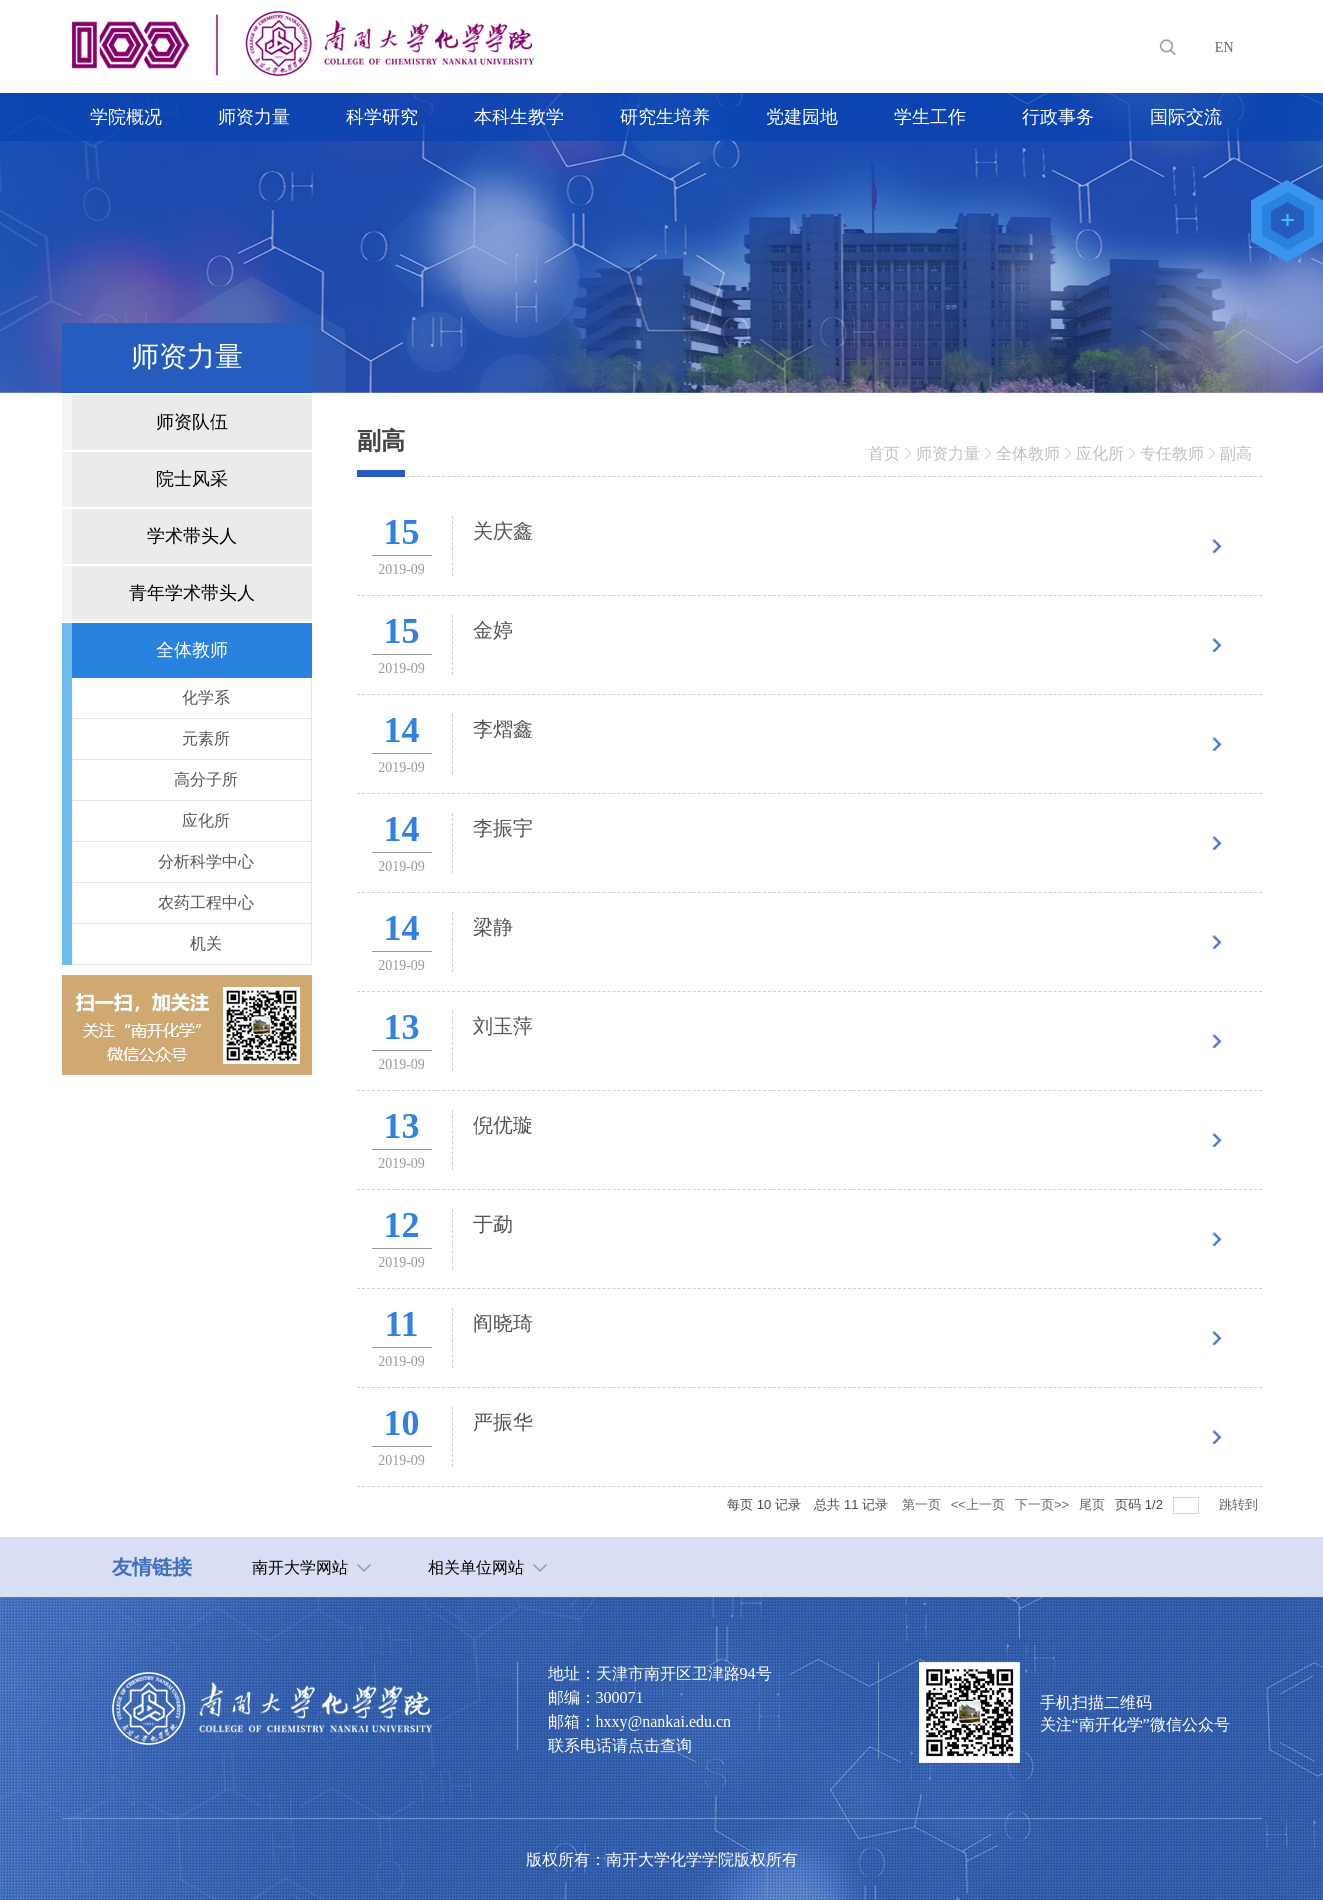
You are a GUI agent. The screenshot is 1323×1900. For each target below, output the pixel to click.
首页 (884, 453)
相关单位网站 (476, 1567)
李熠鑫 (503, 729)
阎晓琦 (503, 1323)
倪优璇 (503, 1125)
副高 (1236, 453)
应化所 (1100, 453)
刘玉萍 (503, 1026)
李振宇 (503, 828)
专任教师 (1172, 453)
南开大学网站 (300, 1567)
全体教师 (1028, 453)
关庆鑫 (503, 531)
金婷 (493, 630)
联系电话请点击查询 (620, 1745)
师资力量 (948, 453)
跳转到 (1240, 1504)
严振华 (503, 1422)
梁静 (493, 927)
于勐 (493, 1224)
